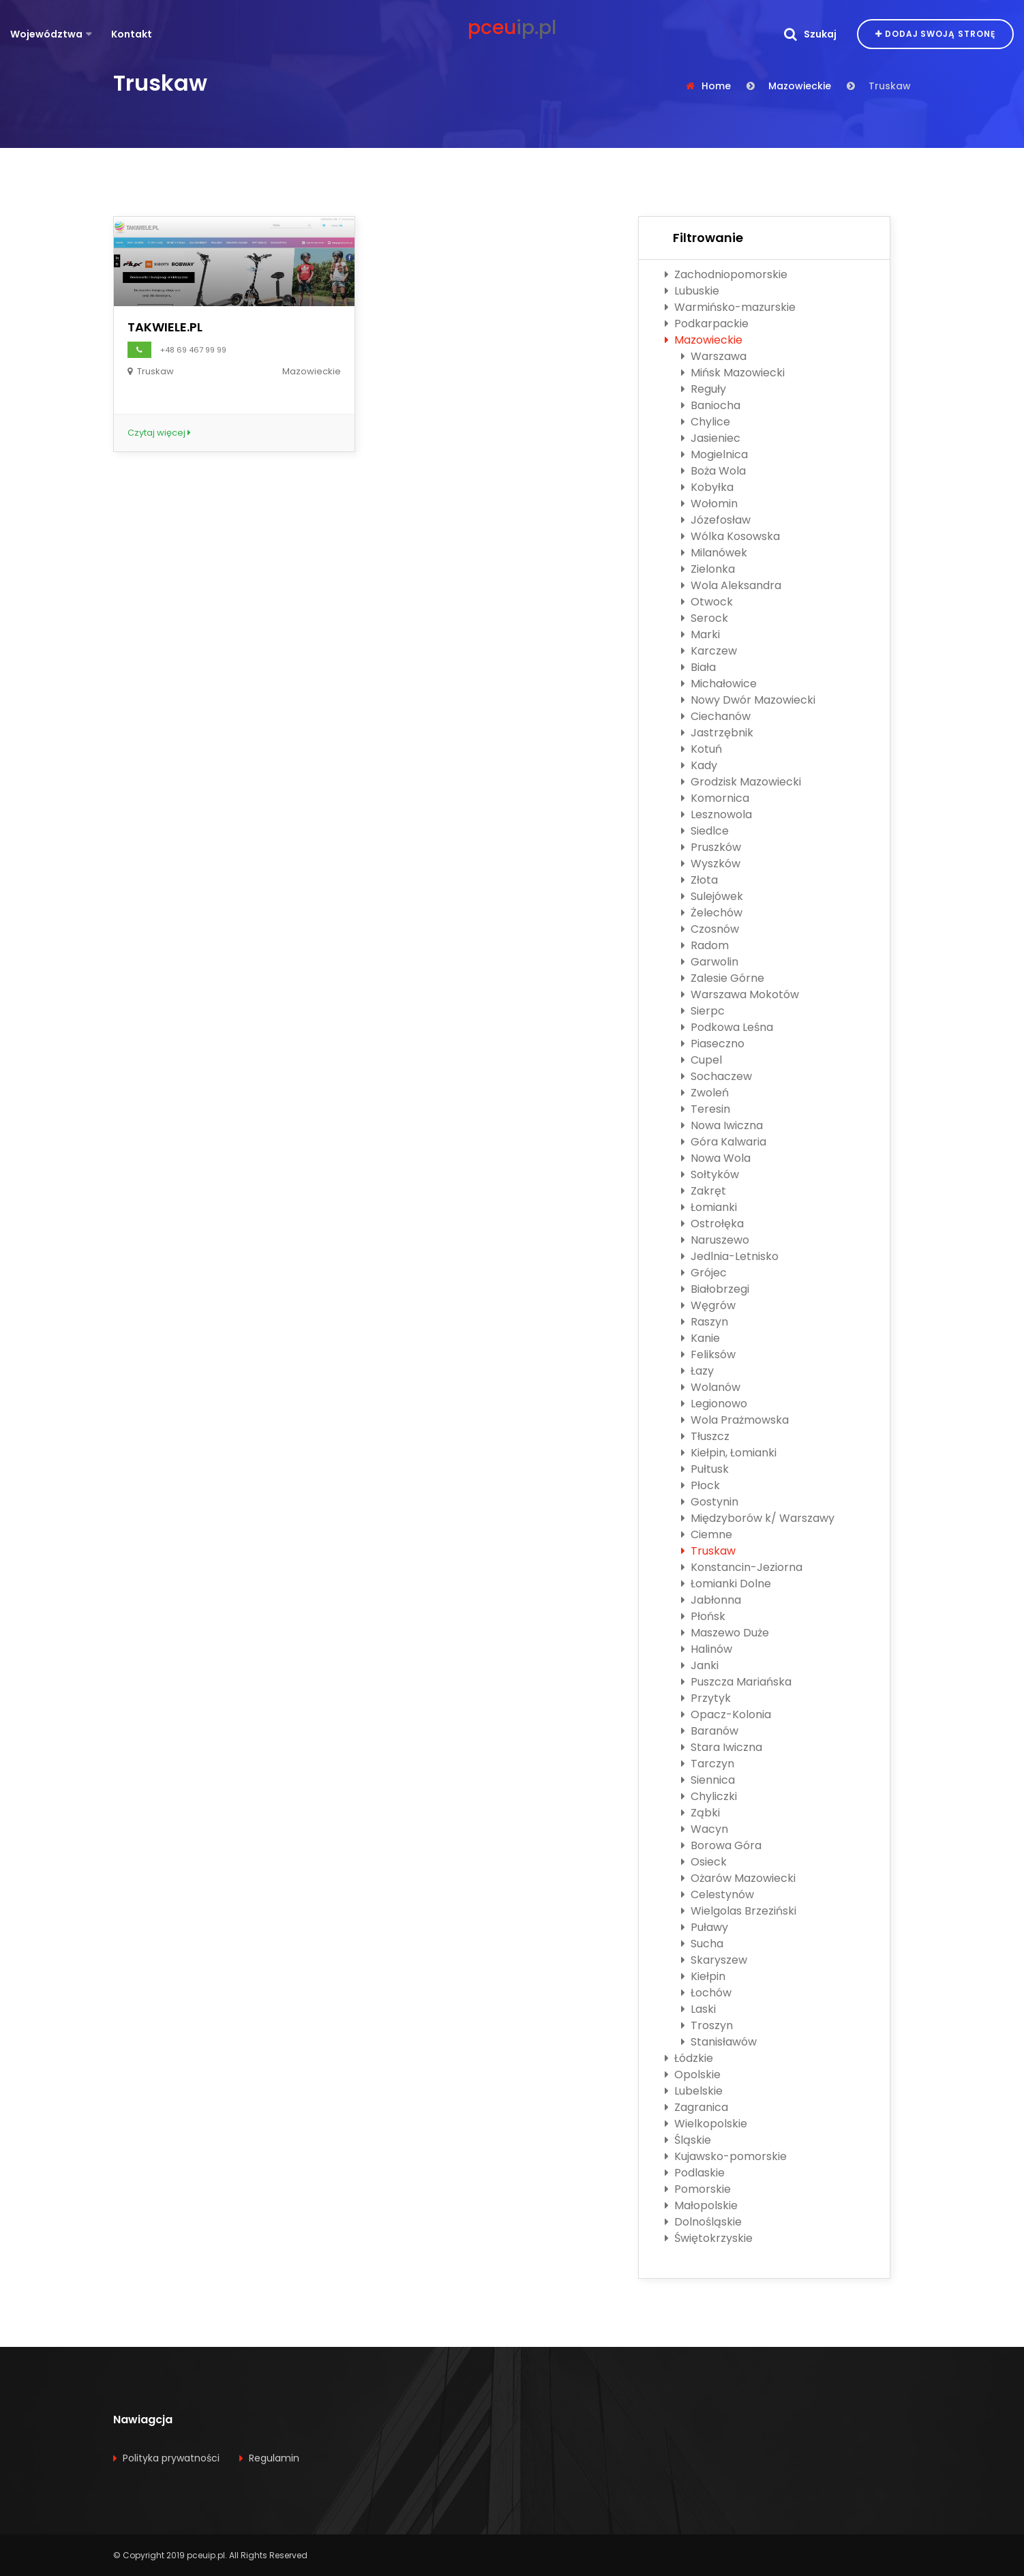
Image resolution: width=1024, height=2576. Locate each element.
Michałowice (719, 683)
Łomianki (709, 1207)
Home (716, 86)
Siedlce (705, 831)
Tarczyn (707, 1763)
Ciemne (706, 1534)
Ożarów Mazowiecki (738, 1878)
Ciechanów (716, 716)
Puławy (704, 1927)
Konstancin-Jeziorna (741, 1567)
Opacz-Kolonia (726, 1714)
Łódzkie (689, 2058)
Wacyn (704, 1829)
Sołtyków (710, 1174)
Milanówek (714, 552)
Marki (700, 634)
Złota (699, 880)
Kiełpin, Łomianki (729, 1453)
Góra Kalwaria (723, 1142)
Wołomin (709, 503)
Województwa (46, 34)
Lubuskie (692, 291)
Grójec (704, 1272)
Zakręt (703, 1191)
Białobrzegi (715, 1289)
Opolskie (693, 2074)
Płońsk (703, 1616)
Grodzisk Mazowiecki (741, 782)
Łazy (697, 1371)
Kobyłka (707, 487)
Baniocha (710, 405)
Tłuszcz (705, 1436)
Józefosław (716, 520)
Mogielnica (714, 454)
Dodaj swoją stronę (935, 34)
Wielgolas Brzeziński (738, 1911)
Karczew (709, 651)
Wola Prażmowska (735, 1420)
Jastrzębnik (717, 732)
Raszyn (704, 1322)
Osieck (704, 1862)
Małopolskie (701, 2205)
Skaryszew (714, 1960)
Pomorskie (698, 2189)
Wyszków (710, 863)
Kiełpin (703, 1976)
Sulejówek (712, 896)
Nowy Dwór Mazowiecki (748, 700)
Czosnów (710, 929)
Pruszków (711, 847)
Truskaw (708, 1551)
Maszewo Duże (725, 1633)
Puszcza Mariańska (736, 1682)
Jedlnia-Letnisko (730, 1256)
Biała (698, 667)
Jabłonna (711, 1600)
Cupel (701, 1060)
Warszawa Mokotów (740, 994)
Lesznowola (716, 814)
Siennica (708, 1780)
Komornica (715, 798)
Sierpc (703, 1011)
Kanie (700, 1338)
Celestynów (717, 1894)
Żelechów (711, 912)
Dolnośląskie (703, 2222)
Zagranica (696, 2107)
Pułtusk (705, 1469)
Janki (700, 1665)
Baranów (709, 1731)
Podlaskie (695, 2173)
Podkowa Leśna (727, 1027)
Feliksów (708, 1354)
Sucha (702, 1943)
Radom (705, 945)
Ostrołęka (712, 1223)
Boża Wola (713, 471)
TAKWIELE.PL (164, 327)
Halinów (706, 1649)
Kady (699, 765)
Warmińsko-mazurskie (730, 307)
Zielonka (708, 569)
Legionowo (714, 1403)
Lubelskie (694, 2091)
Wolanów (710, 1387)
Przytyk (706, 1698)
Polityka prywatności (171, 2458)
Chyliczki (709, 1796)
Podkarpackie (707, 323)
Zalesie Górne (722, 978)
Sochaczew (716, 1076)
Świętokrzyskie (709, 2238)
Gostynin (709, 1502)
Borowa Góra (721, 1845)
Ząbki (700, 1813)
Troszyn (707, 2025)
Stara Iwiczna (721, 1747)
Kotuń (701, 749)
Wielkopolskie (706, 2123)
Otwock (707, 602)
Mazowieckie (799, 86)
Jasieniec (710, 438)
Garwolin (709, 962)
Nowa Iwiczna (722, 1125)
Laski (698, 2009)
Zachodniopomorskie (726, 274)
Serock (704, 618)
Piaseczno (712, 1043)
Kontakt (131, 34)
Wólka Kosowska (730, 536)
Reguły (703, 389)
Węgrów (708, 1305)
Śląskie (688, 2140)
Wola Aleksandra (731, 585)
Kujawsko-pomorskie (726, 2156)
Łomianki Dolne (726, 1583)
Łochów (706, 1993)
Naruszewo (715, 1240)
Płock (700, 1485)
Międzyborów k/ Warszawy (757, 1518)
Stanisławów (719, 2042)
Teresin (705, 1109)
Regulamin (274, 2458)
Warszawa (714, 356)
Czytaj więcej (159, 432)
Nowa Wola (716, 1158)
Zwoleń (705, 1092)
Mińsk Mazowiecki (733, 372)
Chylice (705, 422)
